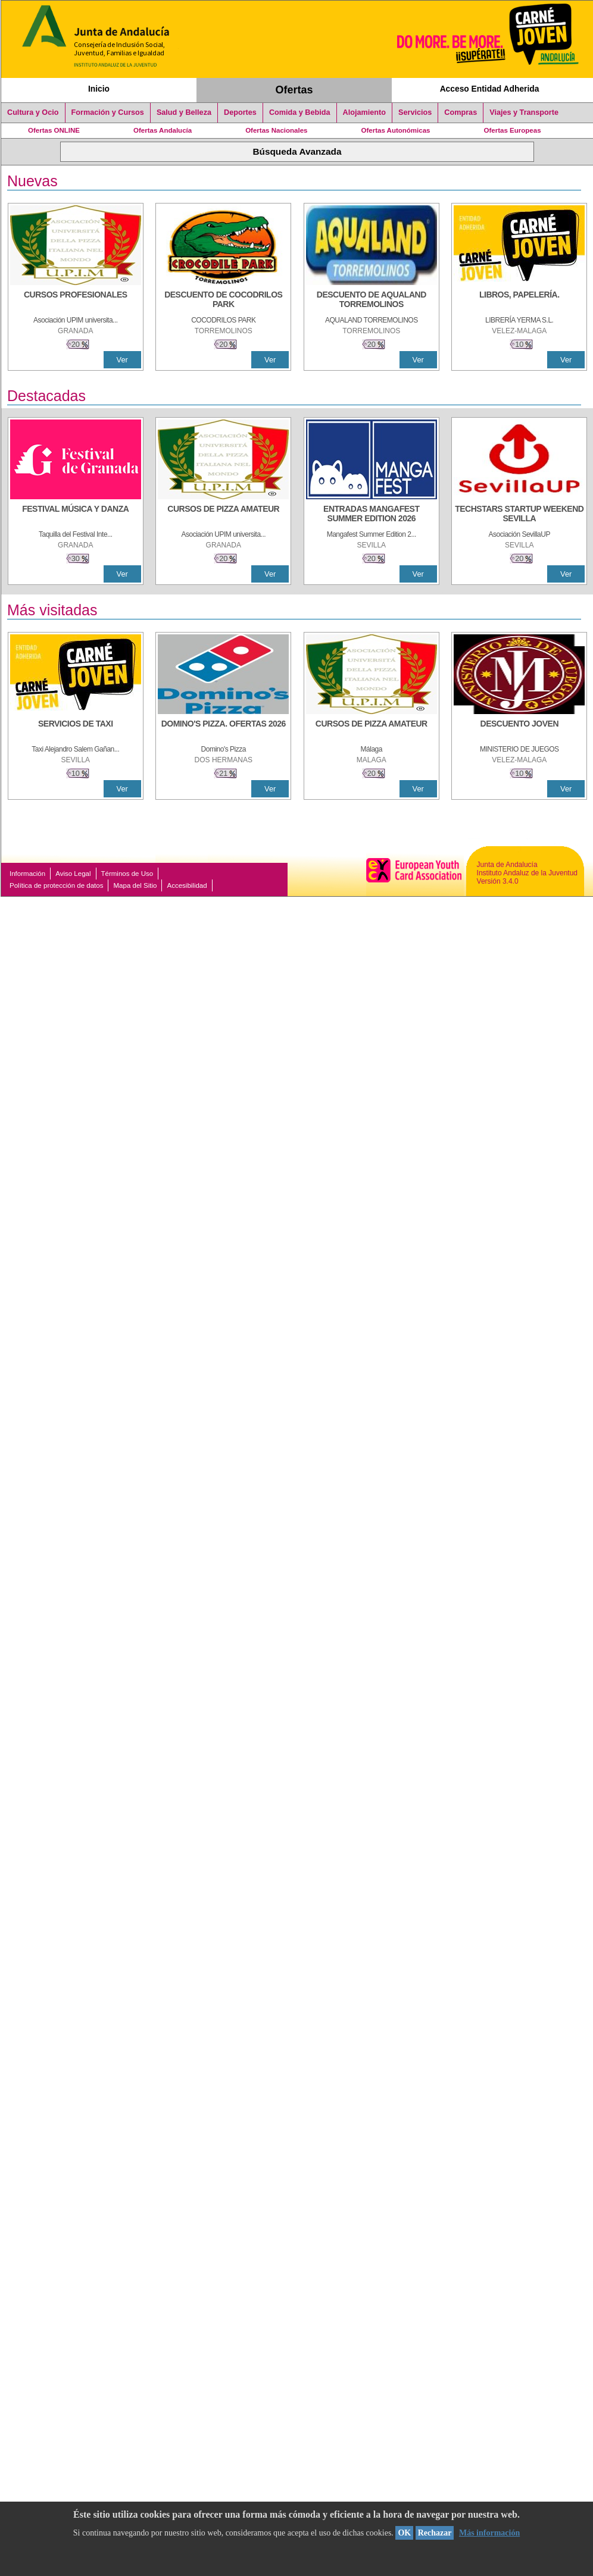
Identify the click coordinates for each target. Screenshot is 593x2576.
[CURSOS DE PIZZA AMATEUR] (223, 515)
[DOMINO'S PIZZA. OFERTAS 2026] (223, 729)
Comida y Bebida (299, 112)
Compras (460, 112)
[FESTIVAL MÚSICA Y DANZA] (75, 515)
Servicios (415, 112)
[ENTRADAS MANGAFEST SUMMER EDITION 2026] (371, 515)
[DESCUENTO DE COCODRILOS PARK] (223, 300)
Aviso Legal (72, 873)
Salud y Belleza (184, 112)
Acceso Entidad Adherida (489, 88)
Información (27, 873)
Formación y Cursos (107, 112)
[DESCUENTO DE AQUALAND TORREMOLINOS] (371, 300)
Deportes (240, 112)
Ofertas (294, 90)
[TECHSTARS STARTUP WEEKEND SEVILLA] (519, 515)
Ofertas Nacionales (276, 130)
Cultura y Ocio (33, 112)
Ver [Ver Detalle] (122, 359)
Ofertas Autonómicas (395, 130)
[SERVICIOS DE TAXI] (75, 729)
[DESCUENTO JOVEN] (519, 729)
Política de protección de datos (56, 885)
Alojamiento (364, 112)
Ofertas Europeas (512, 130)
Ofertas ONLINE (54, 130)
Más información (489, 2532)
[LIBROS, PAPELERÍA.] (519, 300)
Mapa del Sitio (135, 885)
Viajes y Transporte (523, 112)
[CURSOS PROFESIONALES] (75, 300)
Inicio (99, 88)
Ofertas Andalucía (162, 130)
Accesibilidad (187, 885)
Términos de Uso (127, 873)
